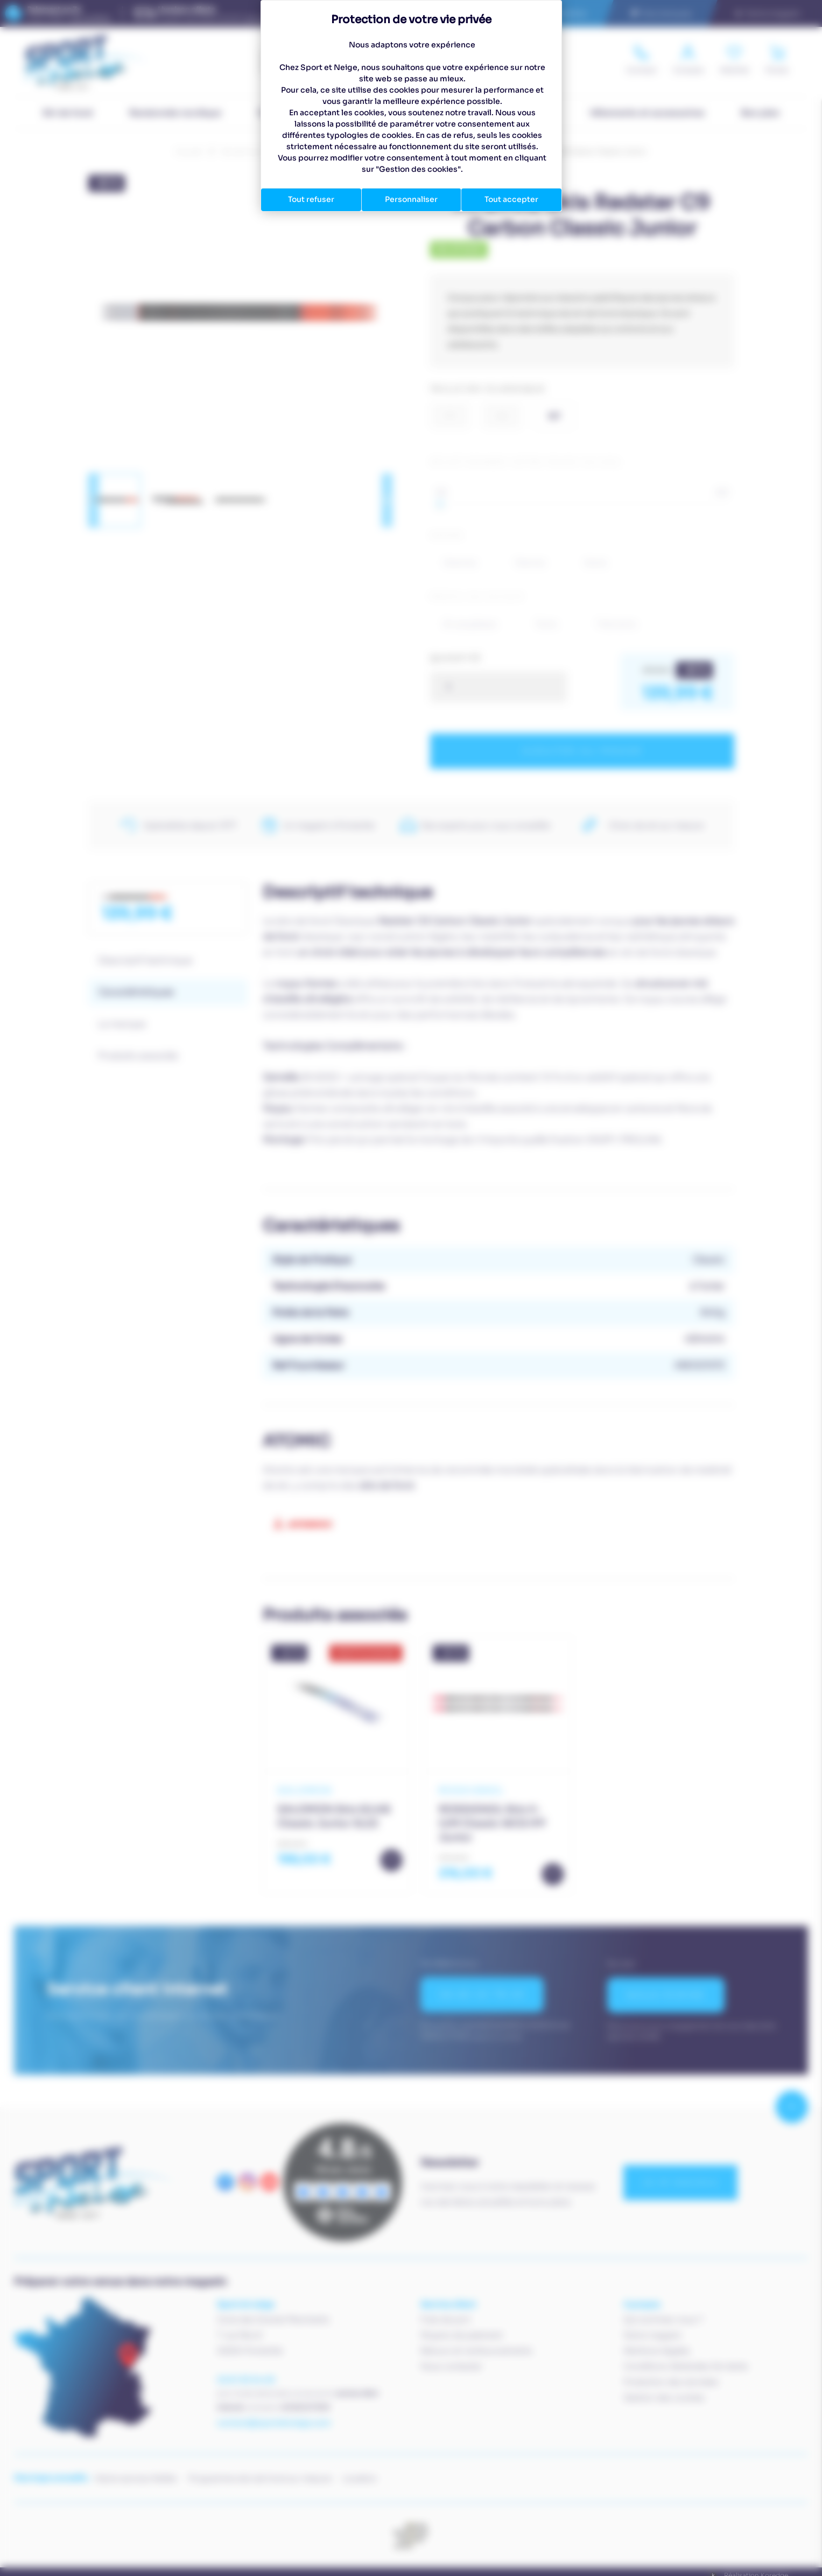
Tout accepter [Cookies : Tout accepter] (511, 199)
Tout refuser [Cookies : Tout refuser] (311, 199)
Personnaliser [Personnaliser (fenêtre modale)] (411, 199)
